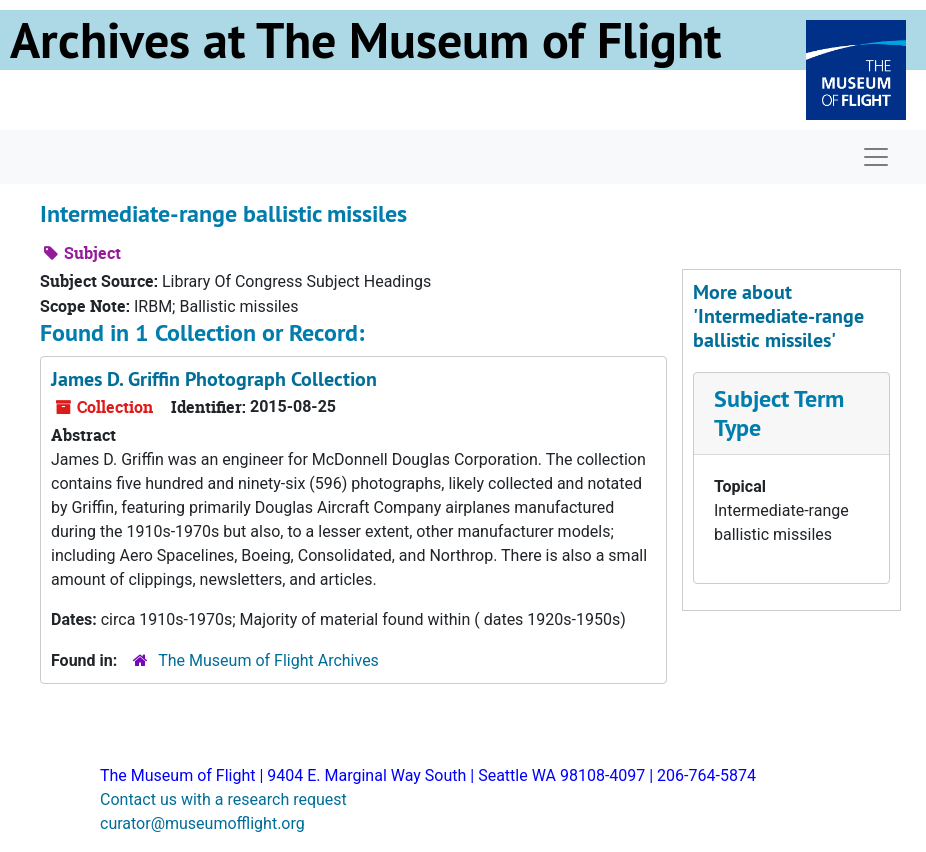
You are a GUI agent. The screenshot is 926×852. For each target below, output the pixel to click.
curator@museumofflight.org (202, 823)
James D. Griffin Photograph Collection (214, 379)
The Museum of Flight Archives (268, 660)
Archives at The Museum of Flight (365, 40)
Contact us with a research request (223, 799)
